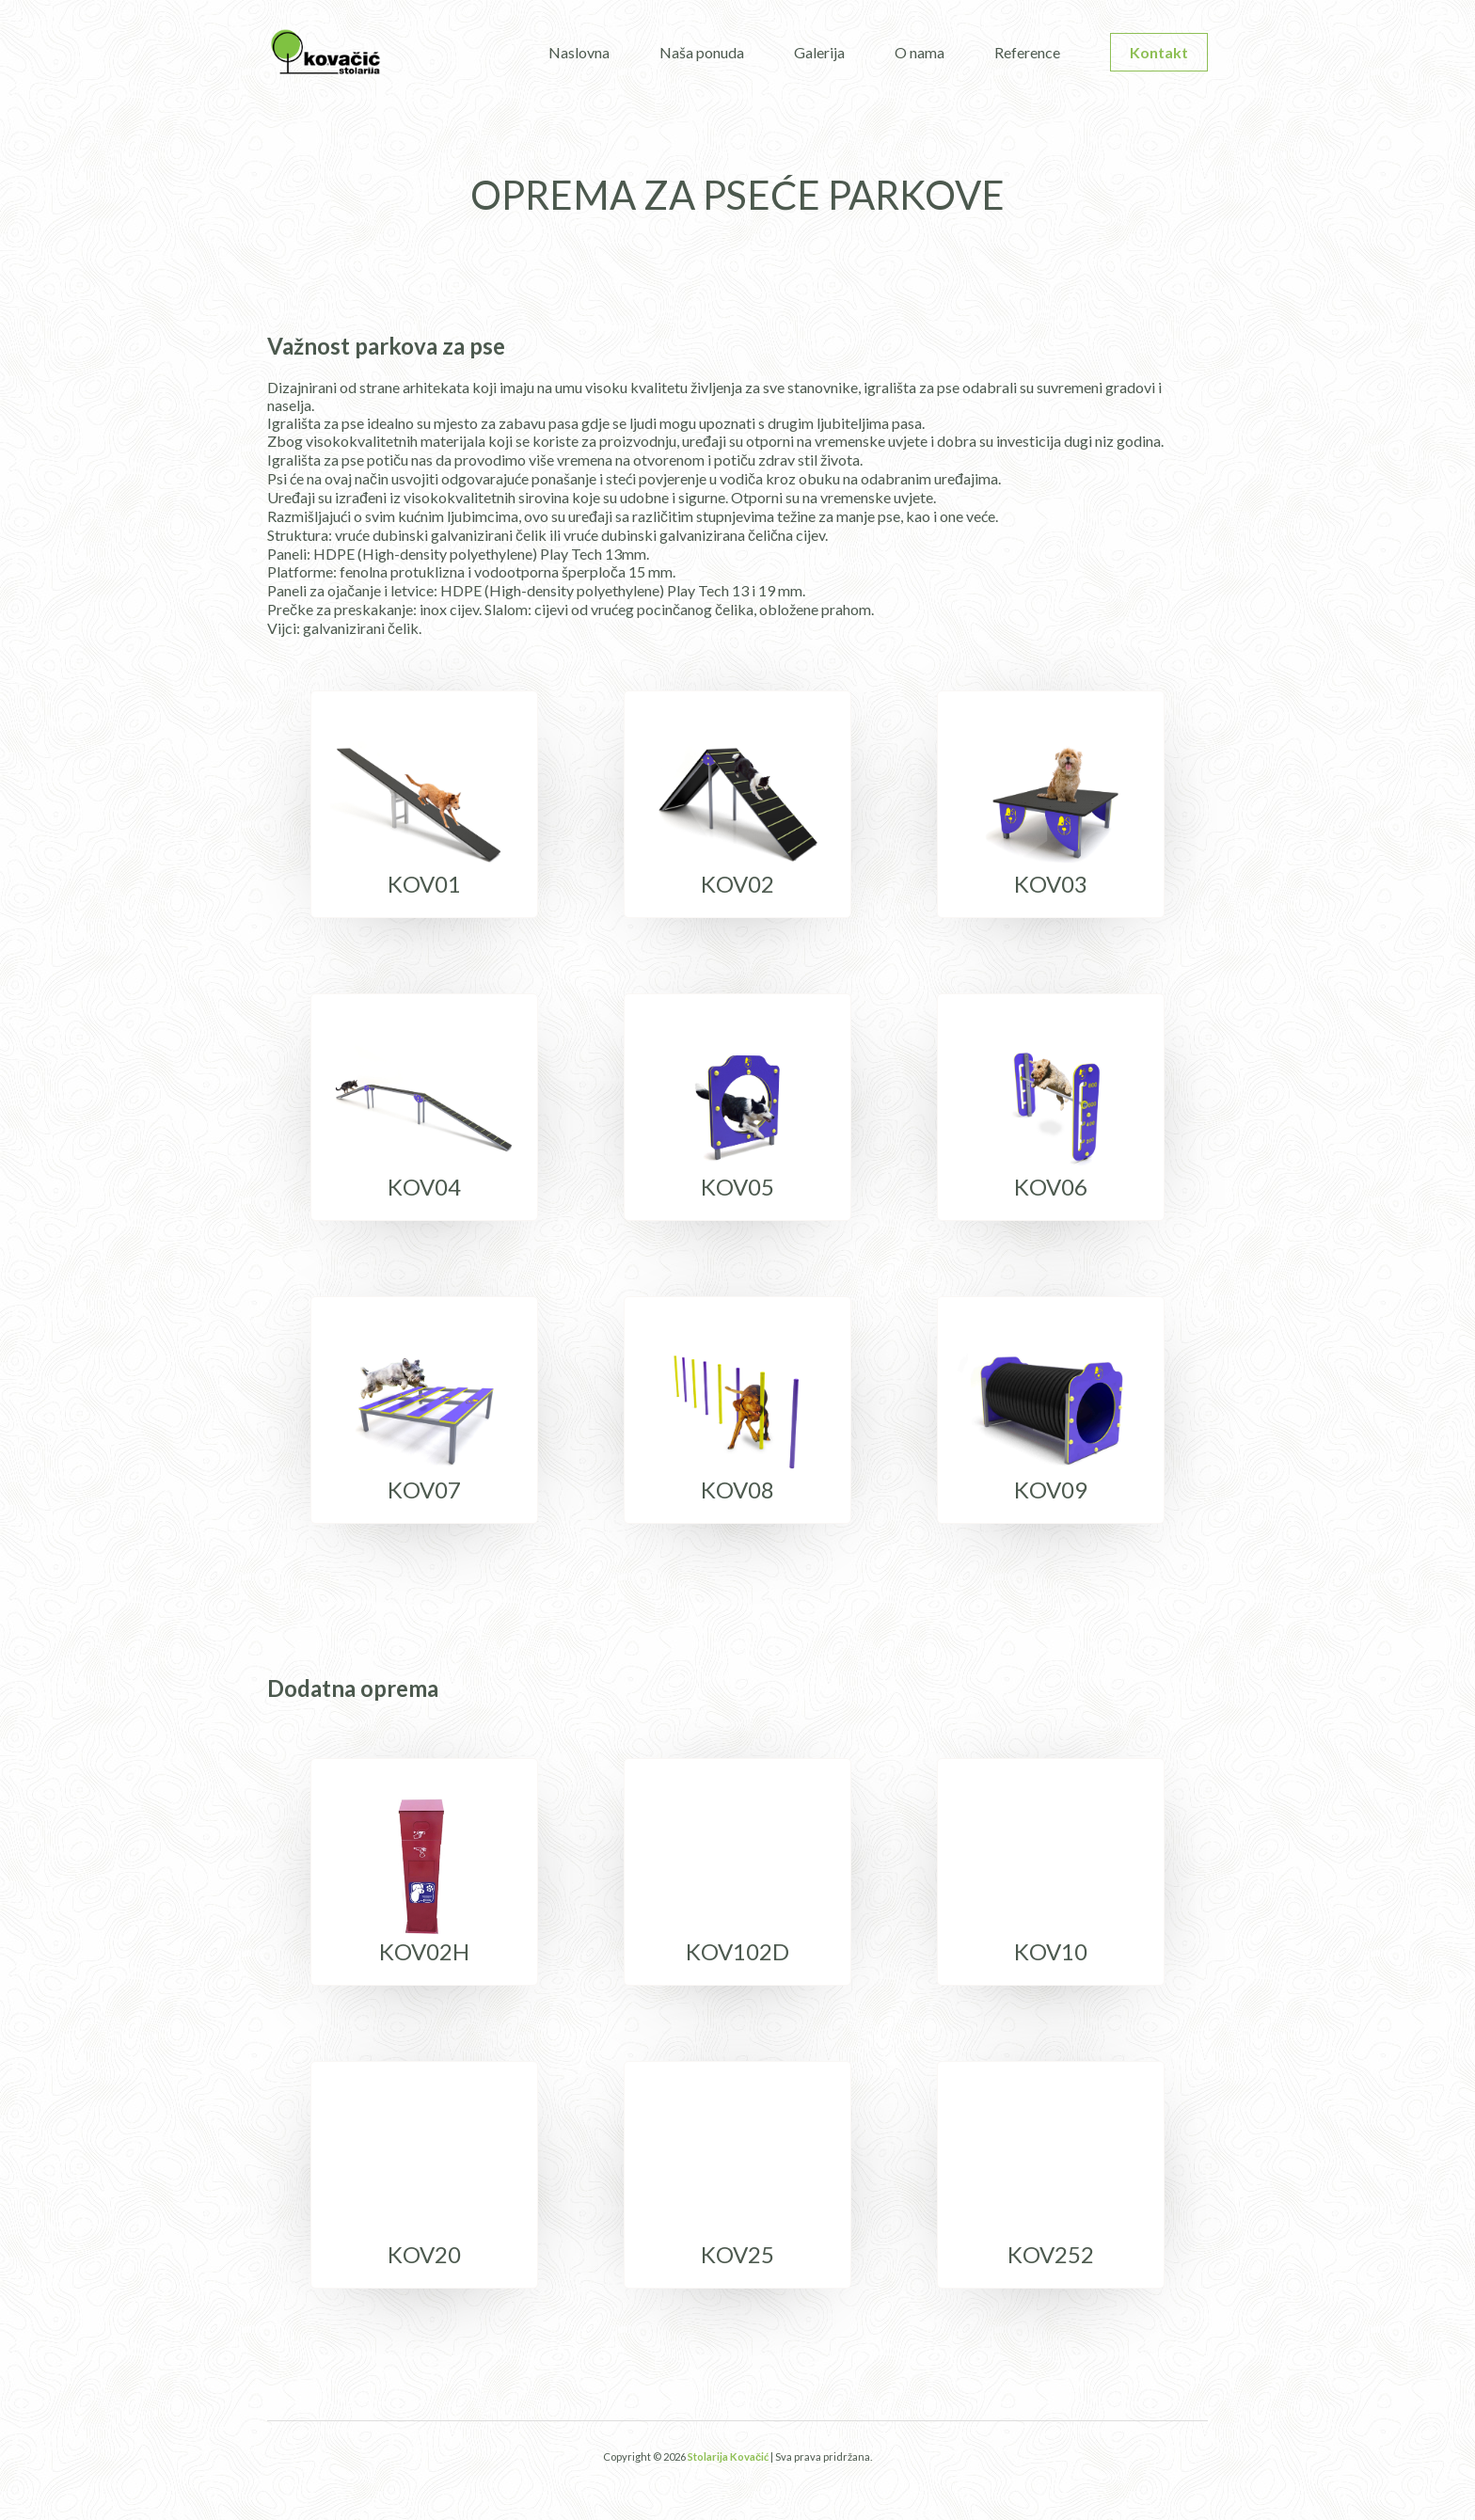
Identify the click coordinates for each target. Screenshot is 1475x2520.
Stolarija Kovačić (728, 2456)
